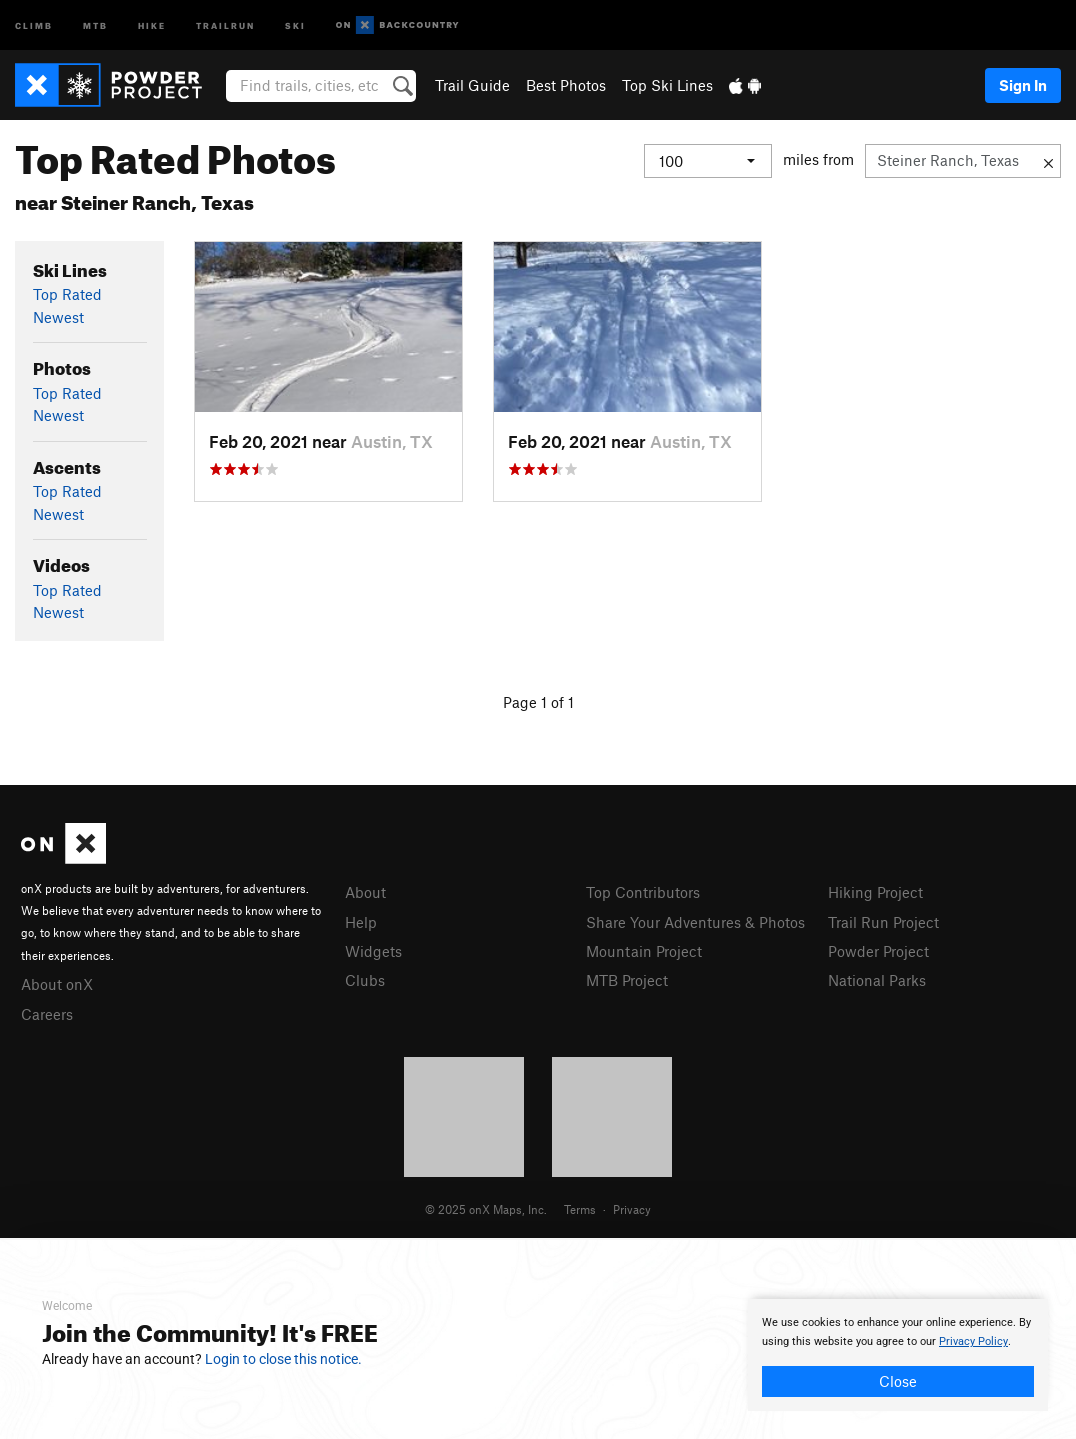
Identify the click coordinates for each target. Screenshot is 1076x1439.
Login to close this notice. (283, 1359)
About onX (57, 984)
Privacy (632, 1209)
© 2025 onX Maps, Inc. (486, 1209)
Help (361, 922)
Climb (34, 24)
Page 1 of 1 (538, 702)
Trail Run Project (883, 922)
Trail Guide (472, 85)
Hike (152, 24)
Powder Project (878, 951)
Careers (47, 1014)
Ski (295, 24)
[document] (898, 1355)
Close (898, 1381)
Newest (58, 317)
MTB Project (627, 980)
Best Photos (566, 85)
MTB (95, 24)
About (365, 892)
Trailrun (225, 24)
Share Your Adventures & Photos (695, 922)
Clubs (365, 980)
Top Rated (67, 294)
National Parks (877, 980)
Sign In (1023, 85)
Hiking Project (875, 892)
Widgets (373, 951)
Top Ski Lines (667, 85)
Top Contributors (643, 892)
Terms (580, 1209)
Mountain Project (644, 951)
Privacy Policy (973, 1341)
